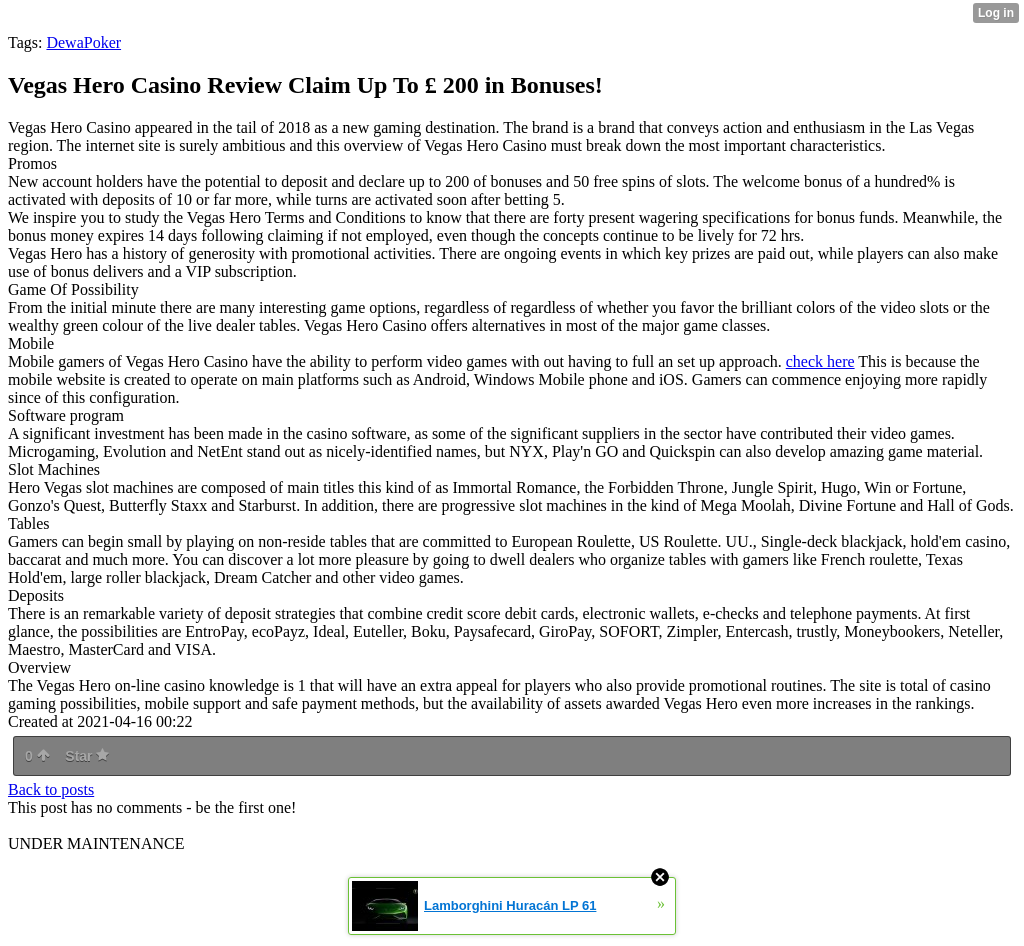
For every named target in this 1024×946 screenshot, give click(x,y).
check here (820, 361)
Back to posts (51, 789)
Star (87, 756)
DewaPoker (83, 42)
